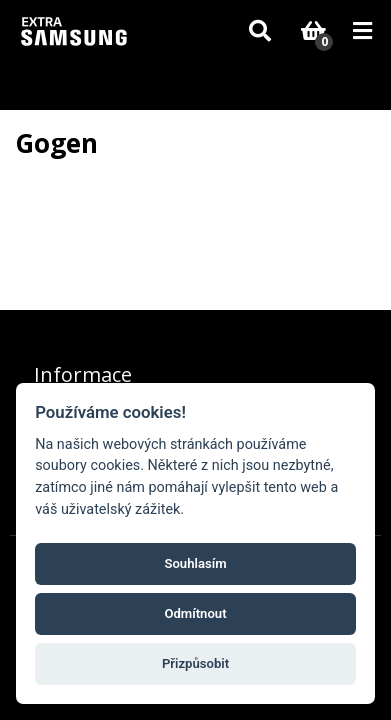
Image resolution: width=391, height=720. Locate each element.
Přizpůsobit (195, 663)
